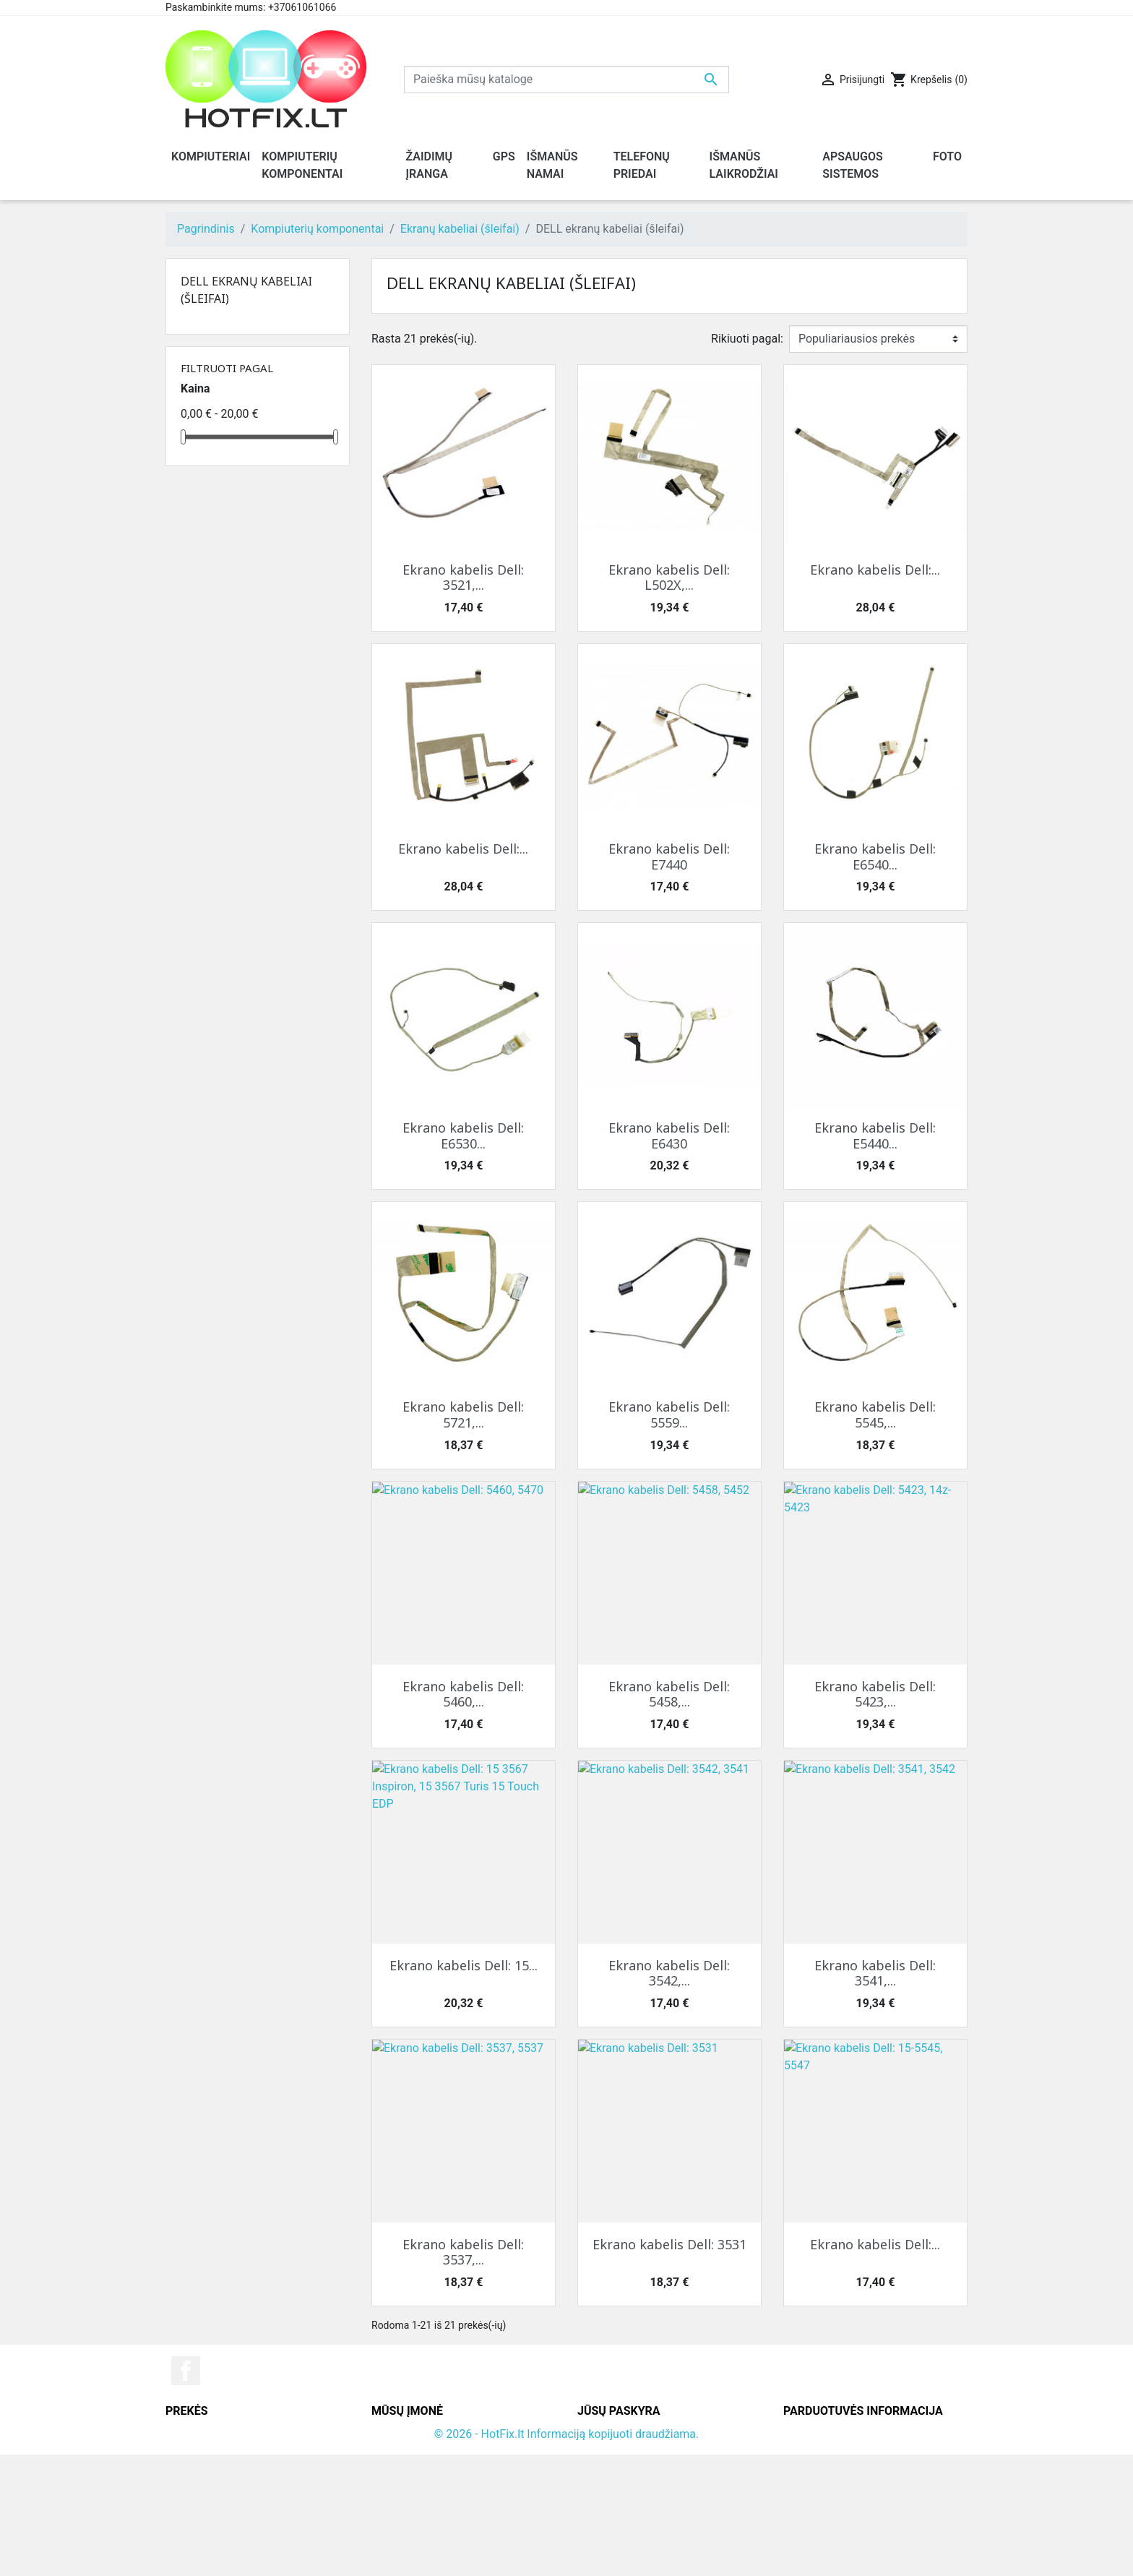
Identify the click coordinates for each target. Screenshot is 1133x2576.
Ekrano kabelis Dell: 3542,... (669, 1973)
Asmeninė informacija (633, 2434)
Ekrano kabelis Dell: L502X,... (669, 577)
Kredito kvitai (610, 2469)
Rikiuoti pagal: (747, 338)
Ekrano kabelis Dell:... (875, 569)
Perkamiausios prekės (222, 2469)
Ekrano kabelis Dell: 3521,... (463, 577)
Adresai (596, 2486)
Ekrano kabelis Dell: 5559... (669, 1414)
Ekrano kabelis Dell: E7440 (669, 856)
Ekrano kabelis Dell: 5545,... (875, 1414)
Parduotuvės (403, 2521)
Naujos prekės (202, 2451)
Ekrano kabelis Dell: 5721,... (463, 1414)
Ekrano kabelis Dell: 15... (463, 1965)
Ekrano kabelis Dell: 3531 (669, 2244)
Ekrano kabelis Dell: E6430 (669, 1135)
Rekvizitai (396, 2469)
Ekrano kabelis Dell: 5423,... (875, 1694)
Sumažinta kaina (208, 2434)
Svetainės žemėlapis (424, 2503)
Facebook (185, 2370)
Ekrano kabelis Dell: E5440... (875, 1135)
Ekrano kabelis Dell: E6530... (463, 1135)
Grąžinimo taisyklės (421, 2451)
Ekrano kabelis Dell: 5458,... (669, 1694)
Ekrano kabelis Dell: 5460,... (463, 1694)
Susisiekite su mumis (426, 2486)
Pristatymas (402, 2434)
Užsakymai (605, 2451)
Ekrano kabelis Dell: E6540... (875, 856)
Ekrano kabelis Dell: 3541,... (875, 1973)
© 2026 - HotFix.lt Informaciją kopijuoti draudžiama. (566, 2555)
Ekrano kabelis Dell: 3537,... (463, 2252)
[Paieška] (566, 79)
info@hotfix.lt (877, 2538)
